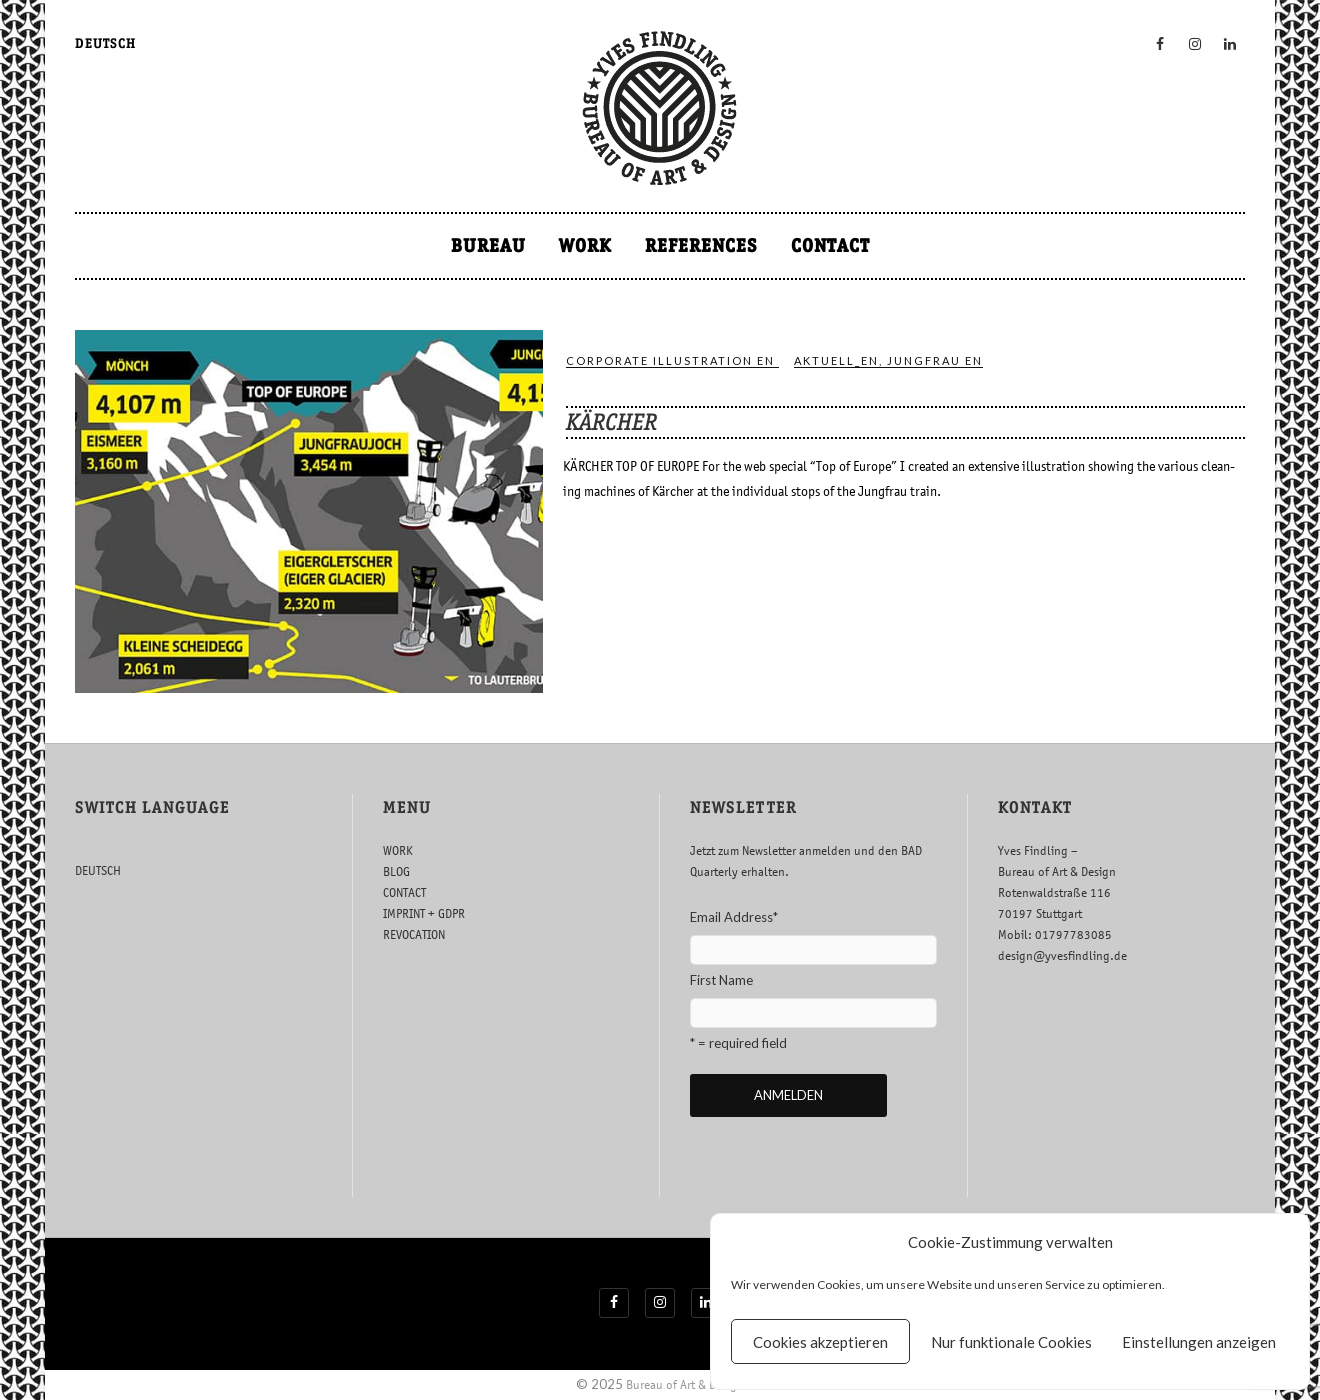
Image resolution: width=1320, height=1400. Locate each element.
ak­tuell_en (836, 360)
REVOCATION (414, 934)
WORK (585, 245)
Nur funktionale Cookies (1011, 1342)
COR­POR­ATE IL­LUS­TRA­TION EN (670, 360)
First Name (721, 980)
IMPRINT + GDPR (424, 913)
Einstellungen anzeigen (1199, 1342)
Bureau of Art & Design (685, 1384)
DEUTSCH (105, 43)
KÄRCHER (611, 422)
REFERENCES (701, 245)
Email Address (734, 917)
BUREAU (488, 245)
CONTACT (830, 245)
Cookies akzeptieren (820, 1342)
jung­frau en (935, 360)
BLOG (396, 871)
